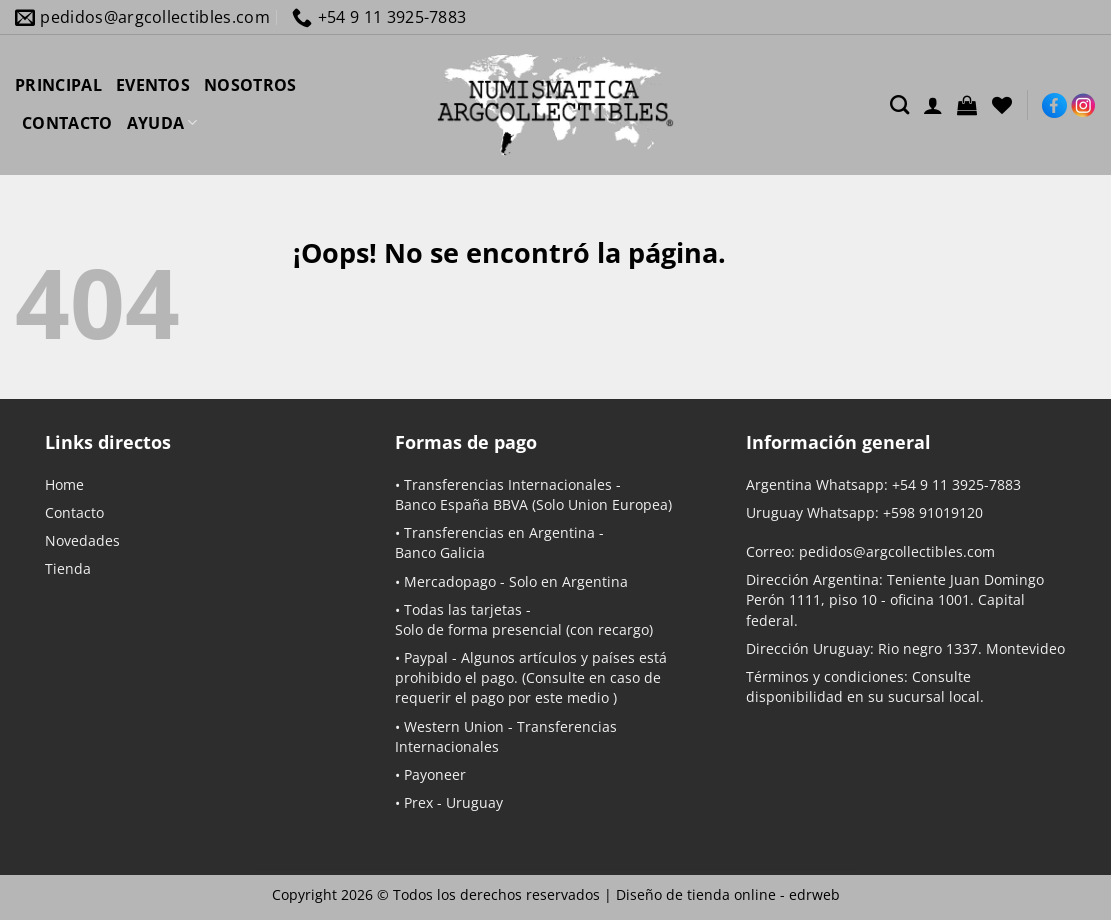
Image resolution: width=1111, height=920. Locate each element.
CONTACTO (67, 123)
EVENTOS (153, 85)
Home (64, 484)
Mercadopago (450, 581)
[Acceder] (933, 105)
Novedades (82, 540)
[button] (967, 105)
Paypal (426, 657)
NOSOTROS (250, 85)
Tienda (68, 568)
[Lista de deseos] (1002, 105)
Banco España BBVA (461, 504)
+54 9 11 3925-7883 (956, 484)
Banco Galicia (440, 552)
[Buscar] (899, 104)
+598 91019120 (933, 512)
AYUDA (162, 123)
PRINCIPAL (58, 85)
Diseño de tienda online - (728, 894)
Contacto (74, 512)
